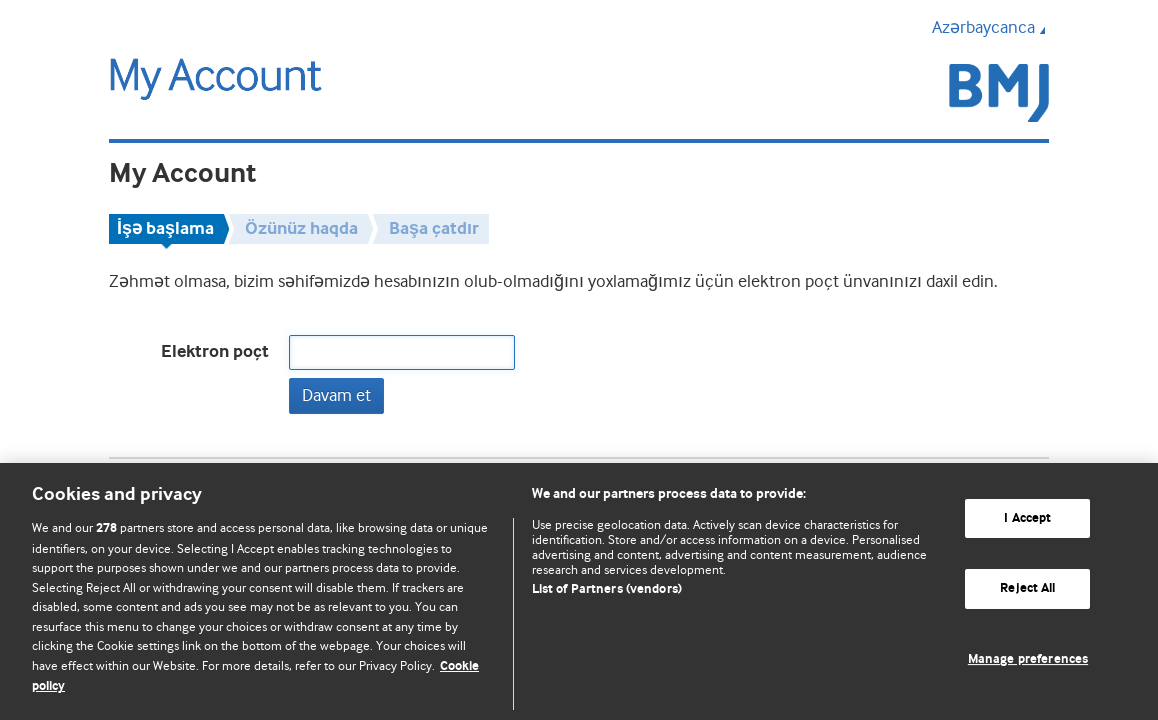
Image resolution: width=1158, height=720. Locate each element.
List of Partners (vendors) (607, 589)
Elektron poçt (215, 352)
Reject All (1027, 588)
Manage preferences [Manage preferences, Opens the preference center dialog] (1028, 659)
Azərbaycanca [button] (990, 27)
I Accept (1027, 518)
